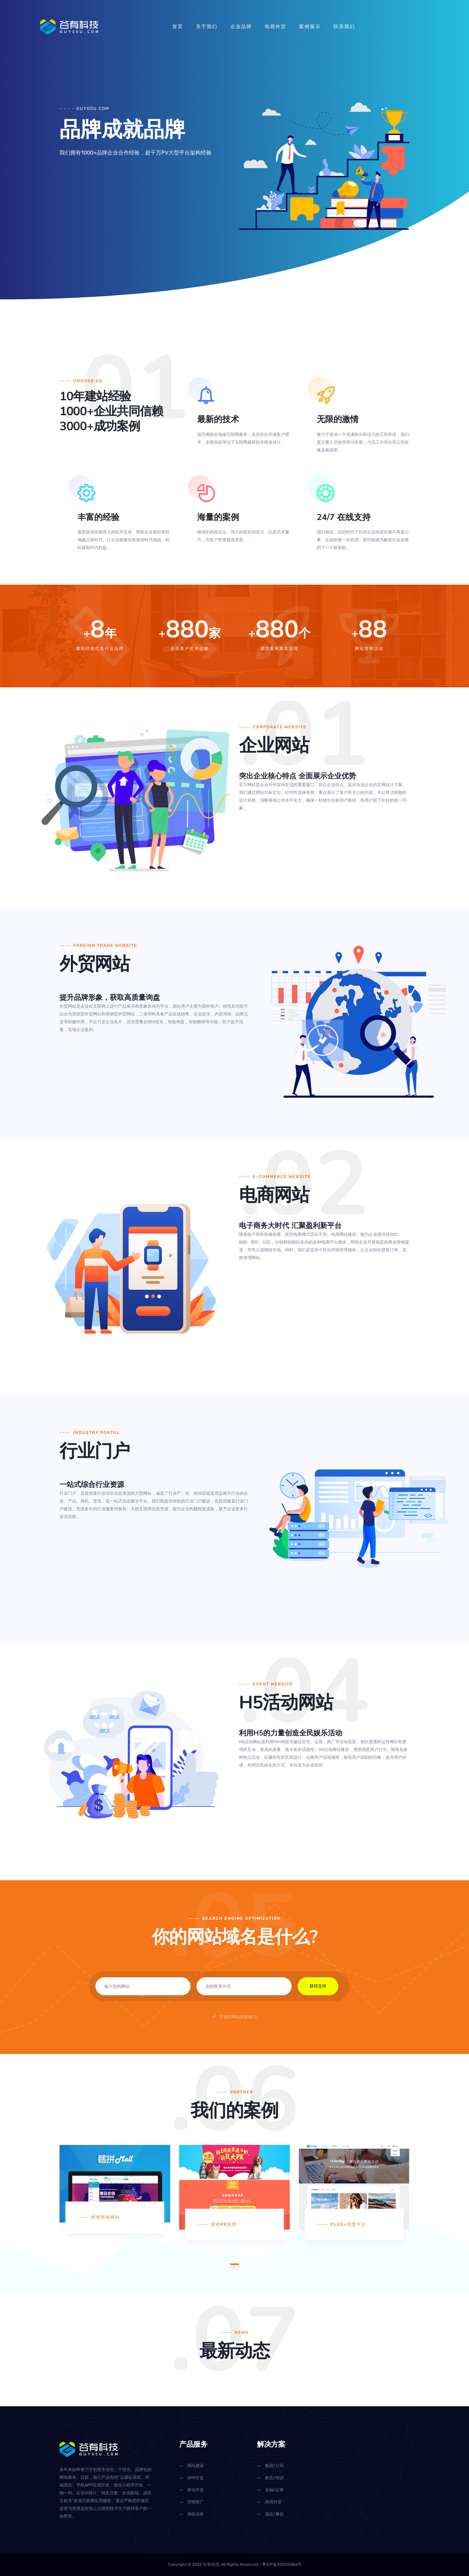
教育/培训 (274, 2478)
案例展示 (310, 26)
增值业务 (195, 2514)
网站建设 (195, 2465)
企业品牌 (241, 26)
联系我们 (344, 26)
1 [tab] (234, 2264)
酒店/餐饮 (274, 2514)
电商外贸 (275, 26)
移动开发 (195, 2489)
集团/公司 (274, 2465)
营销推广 (195, 2501)
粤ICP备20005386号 (282, 2564)
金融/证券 (274, 2489)
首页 (177, 26)
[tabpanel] (115, 2189)
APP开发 (195, 2478)
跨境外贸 (273, 2501)
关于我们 (206, 26)
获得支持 (318, 1986)
